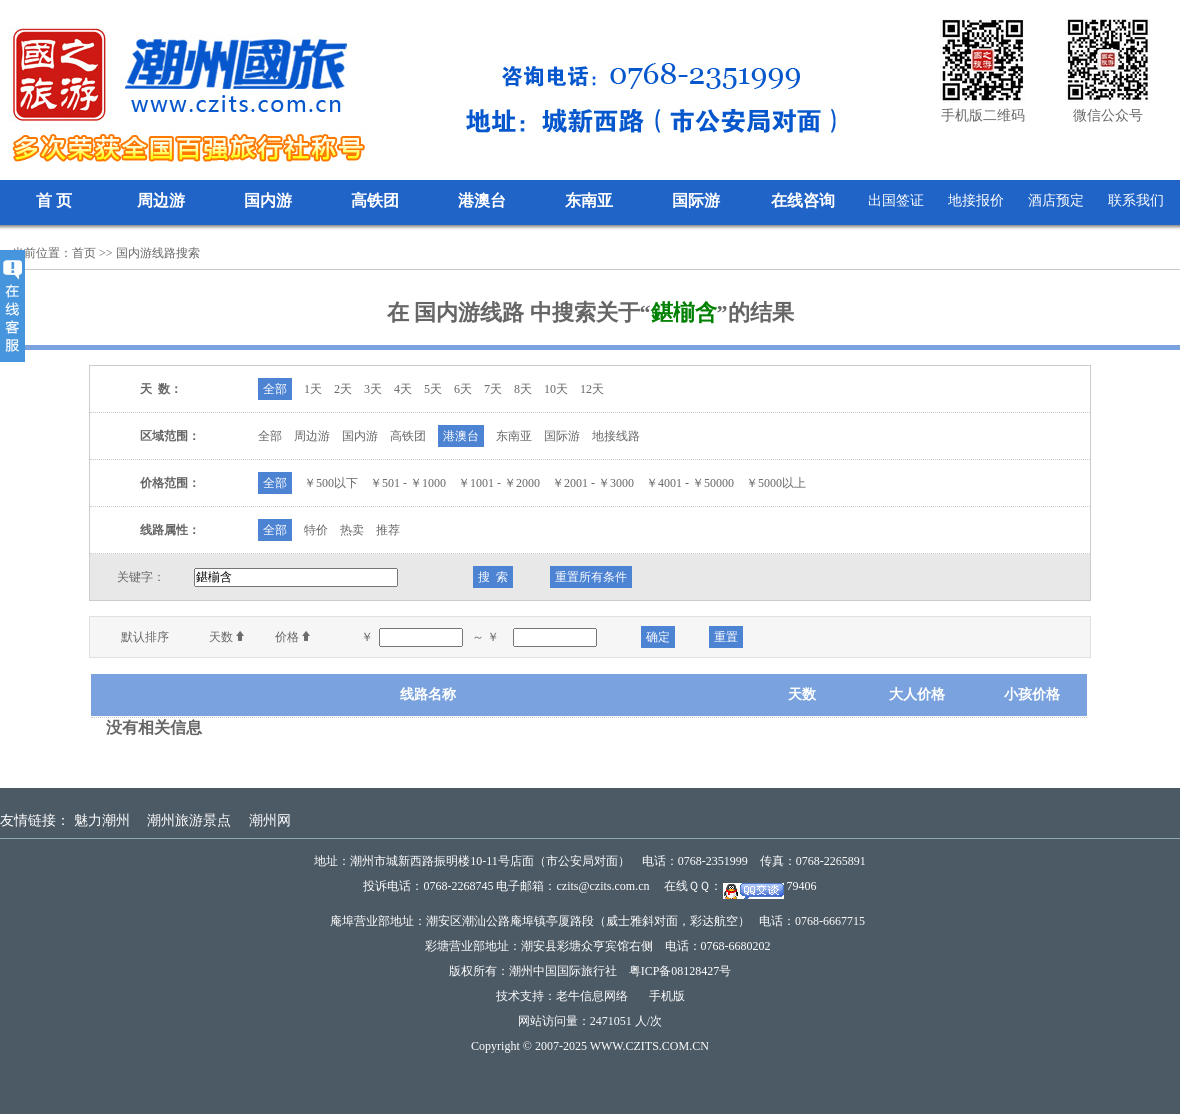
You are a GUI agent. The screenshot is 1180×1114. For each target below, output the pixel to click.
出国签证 (896, 200)
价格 (292, 637)
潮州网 (270, 820)
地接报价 (976, 200)
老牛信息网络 (592, 996)
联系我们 (1136, 200)
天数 (226, 637)
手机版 (667, 996)
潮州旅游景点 (189, 820)
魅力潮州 (102, 820)
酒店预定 (1056, 200)
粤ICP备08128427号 (680, 971)
